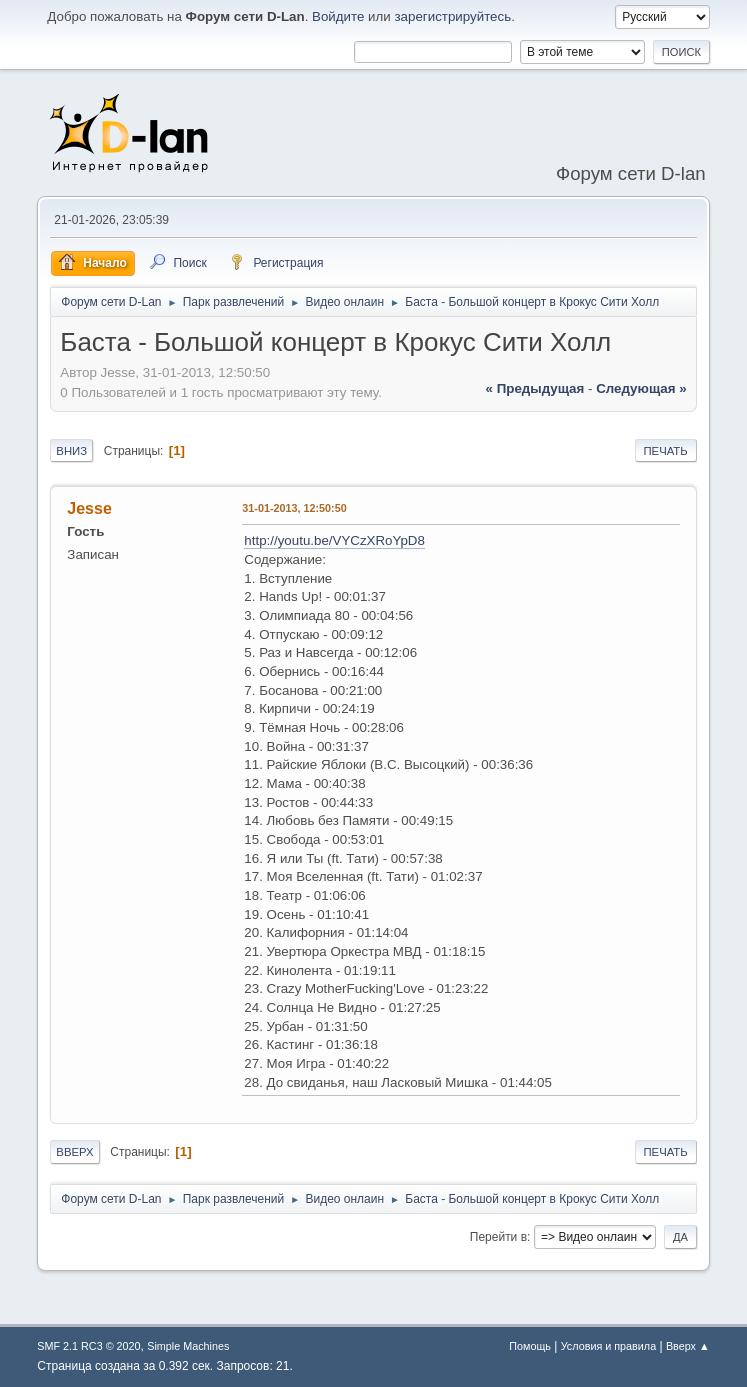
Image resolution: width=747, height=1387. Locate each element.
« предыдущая (535, 388)
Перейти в (498, 1237)
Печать (665, 451)
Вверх (74, 1152)
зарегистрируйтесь (452, 16)
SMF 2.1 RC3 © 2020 (88, 1346)
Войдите (338, 16)
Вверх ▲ (688, 1346)
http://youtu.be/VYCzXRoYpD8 (334, 540)
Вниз (71, 451)
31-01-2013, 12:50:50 (294, 508)
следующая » (641, 388)
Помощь (530, 1346)
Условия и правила (608, 1346)
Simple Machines (188, 1346)
